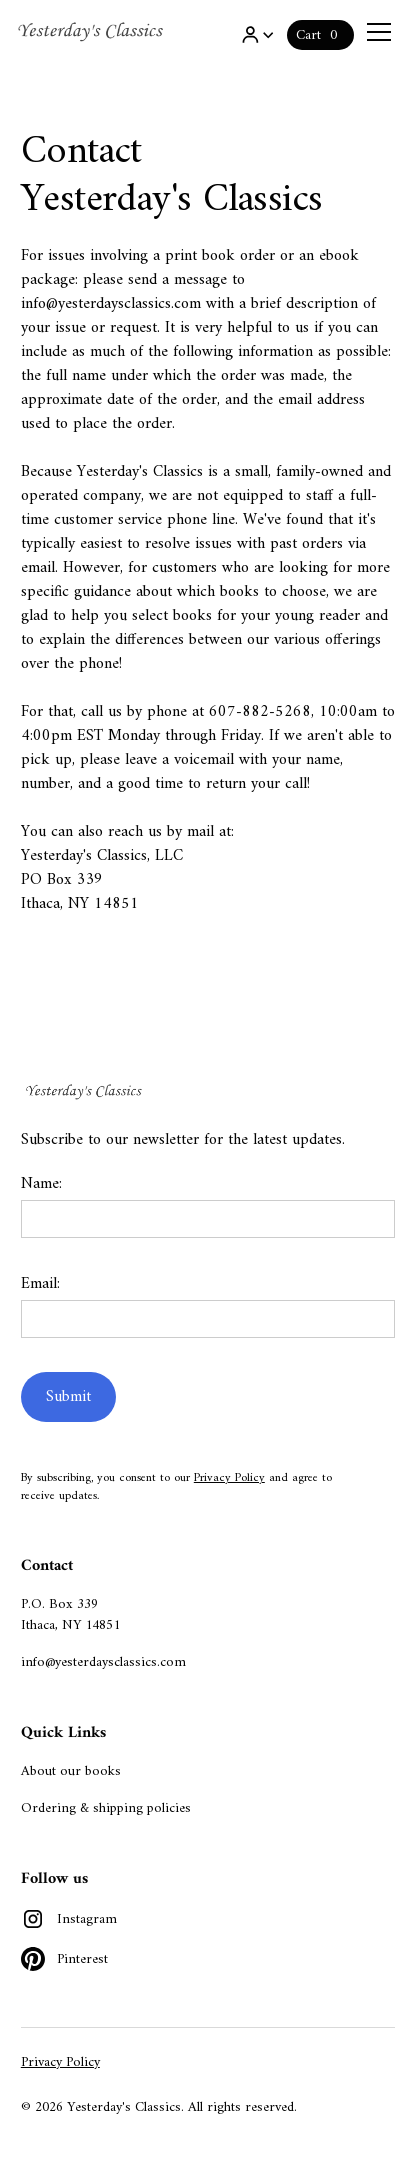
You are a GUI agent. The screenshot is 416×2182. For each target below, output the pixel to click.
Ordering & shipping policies (106, 1808)
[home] (92, 32)
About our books (71, 1771)
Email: (40, 1284)
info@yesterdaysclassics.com (103, 1662)
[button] (257, 35)
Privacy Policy (229, 1478)
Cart (308, 35)
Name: (41, 1184)
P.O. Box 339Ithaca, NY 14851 (70, 1615)
